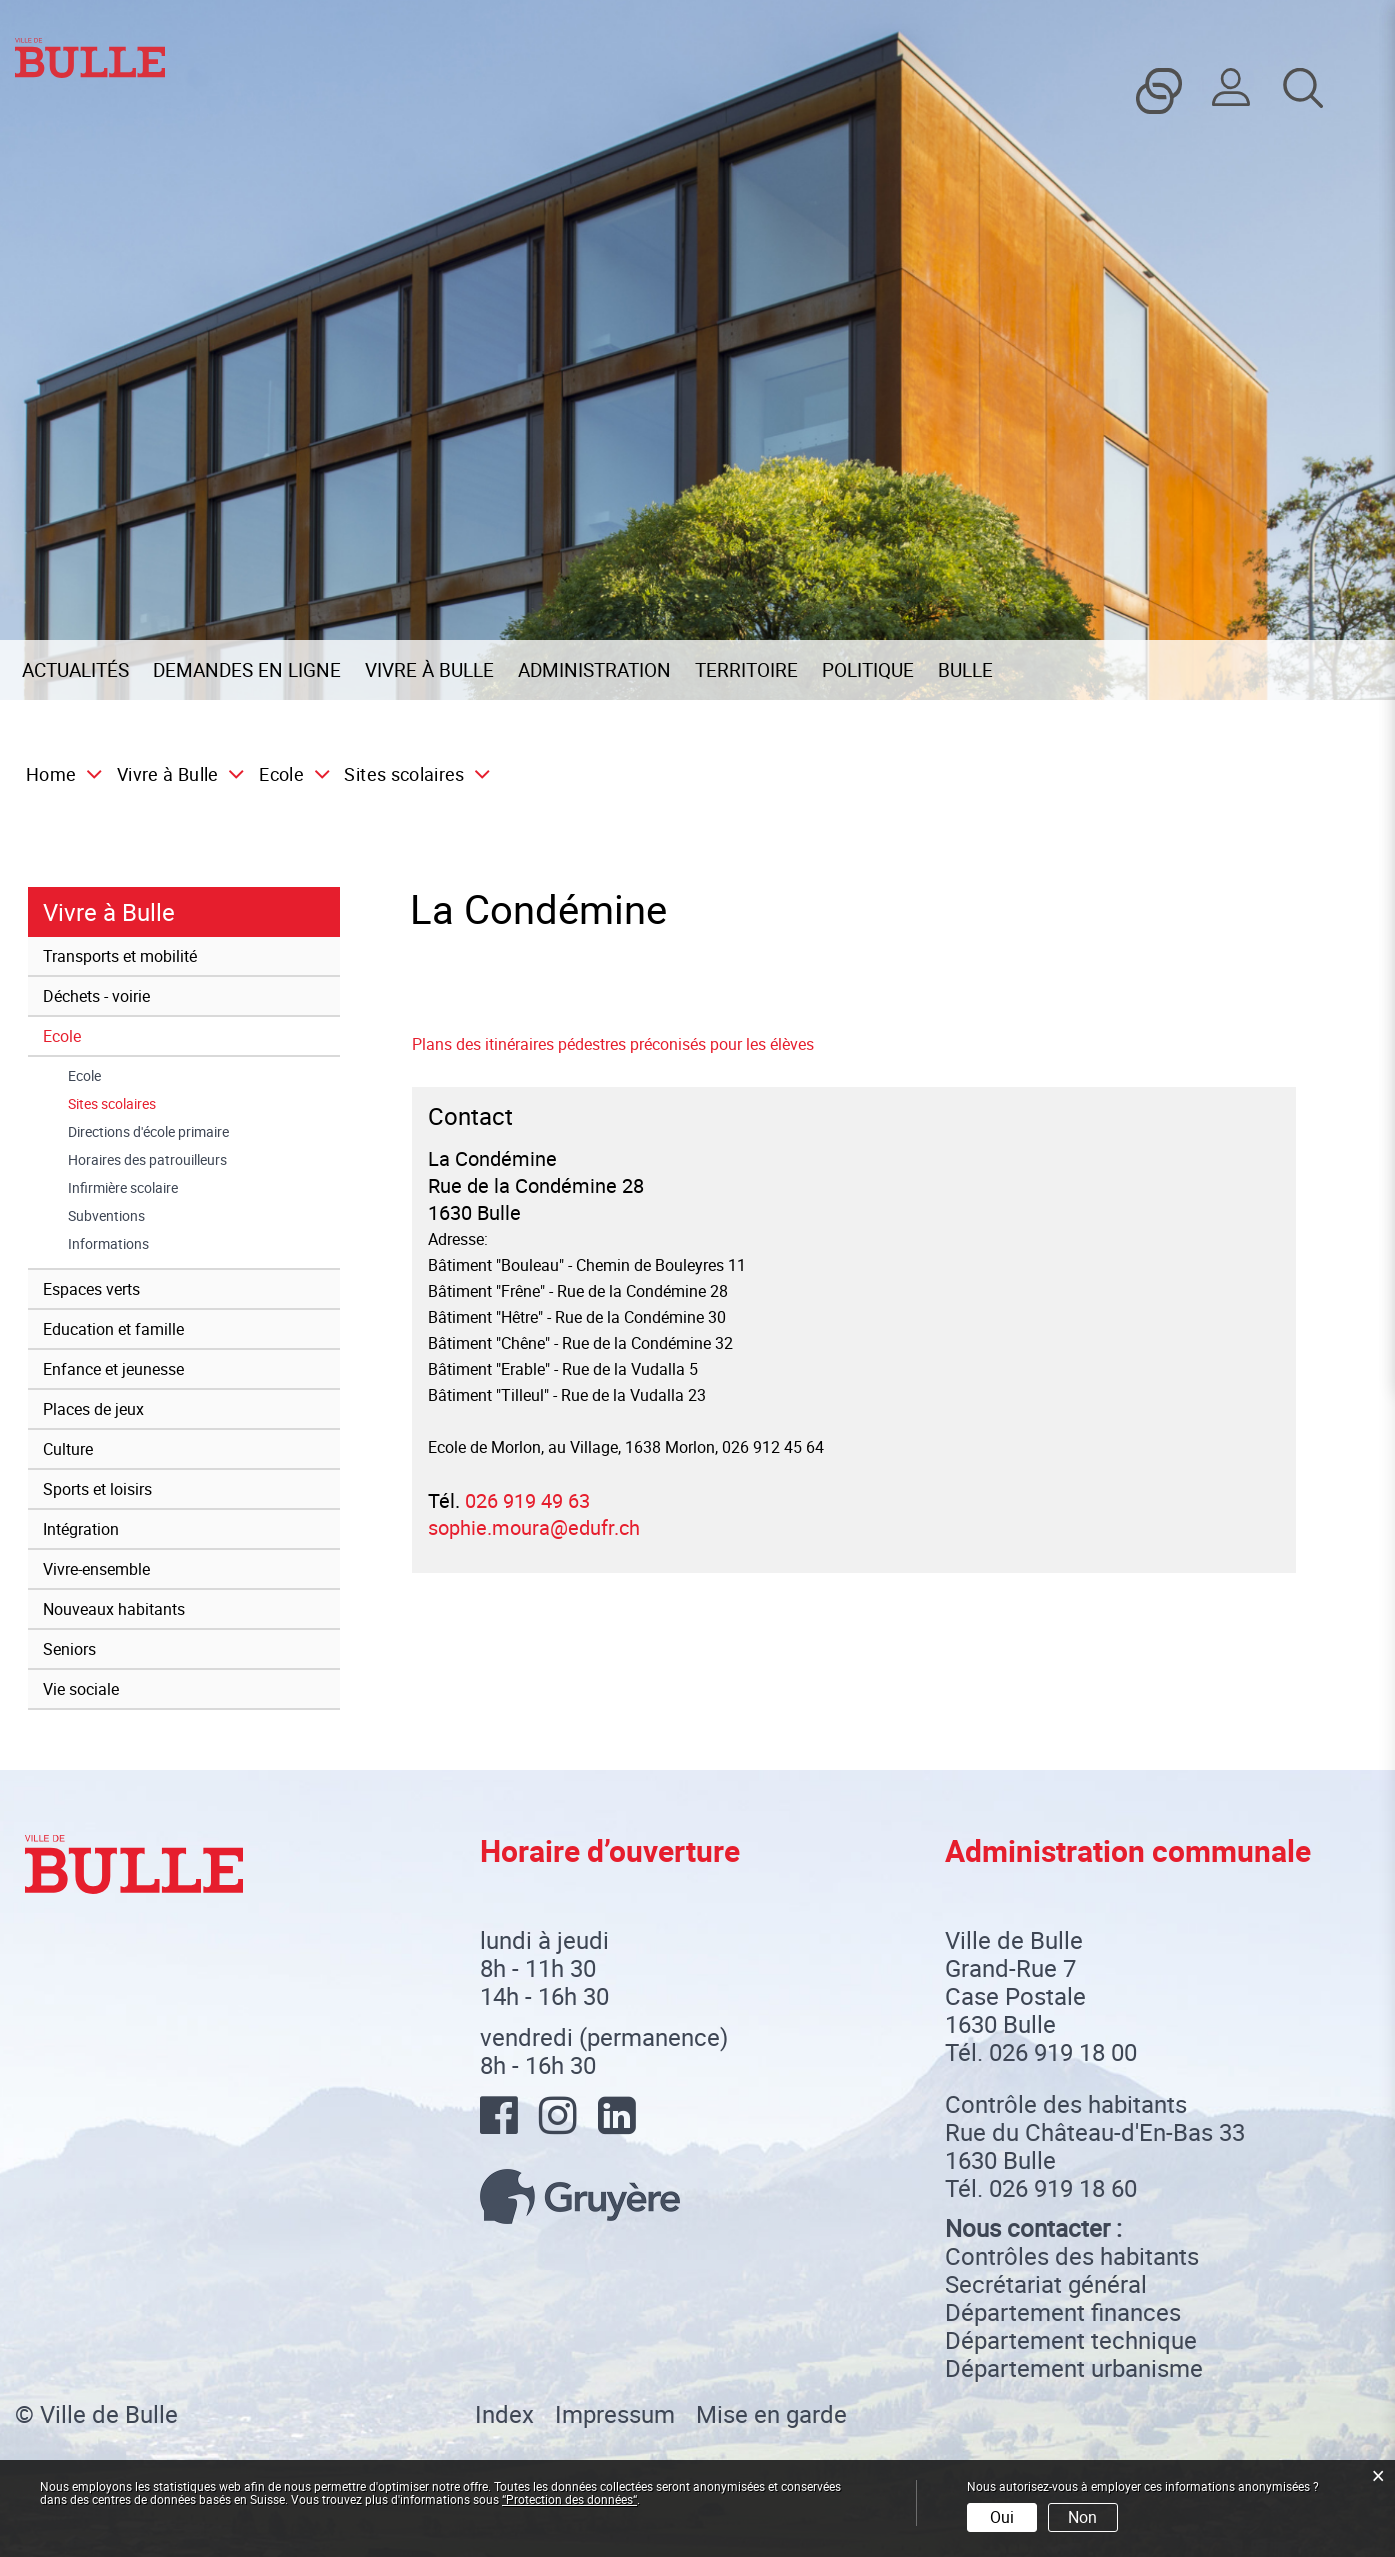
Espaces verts (91, 1289)
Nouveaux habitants (114, 1609)
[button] (174, 774)
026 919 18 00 (1063, 2052)
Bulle (965, 670)
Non (1082, 2517)
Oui (1002, 2517)
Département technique (1071, 2340)
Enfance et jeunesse (113, 1369)
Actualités (75, 670)
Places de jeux (93, 1409)
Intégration (81, 1529)
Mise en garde (771, 2414)
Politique (868, 670)
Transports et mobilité (120, 956)
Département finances (1063, 2312)
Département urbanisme (1074, 2368)
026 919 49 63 (527, 1500)
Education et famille (113, 1329)
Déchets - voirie (96, 996)
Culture (68, 1449)
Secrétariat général (1046, 2284)
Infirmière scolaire (123, 1188)
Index (504, 2414)
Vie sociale (81, 1689)
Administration (594, 670)
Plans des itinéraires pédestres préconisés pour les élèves (613, 1044)
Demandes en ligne (247, 670)
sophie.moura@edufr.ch (534, 1527)
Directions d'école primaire (148, 1132)
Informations (108, 1244)
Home (51, 774)
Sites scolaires (151, 1104)
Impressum (615, 2414)
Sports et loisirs (97, 1489)
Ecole (62, 1036)
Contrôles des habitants (1072, 2256)
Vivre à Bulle (429, 670)
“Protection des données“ (569, 2499)
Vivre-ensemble (96, 1569)
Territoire (746, 670)
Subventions (106, 1216)
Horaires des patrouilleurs (147, 1160)
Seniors (69, 1649)
